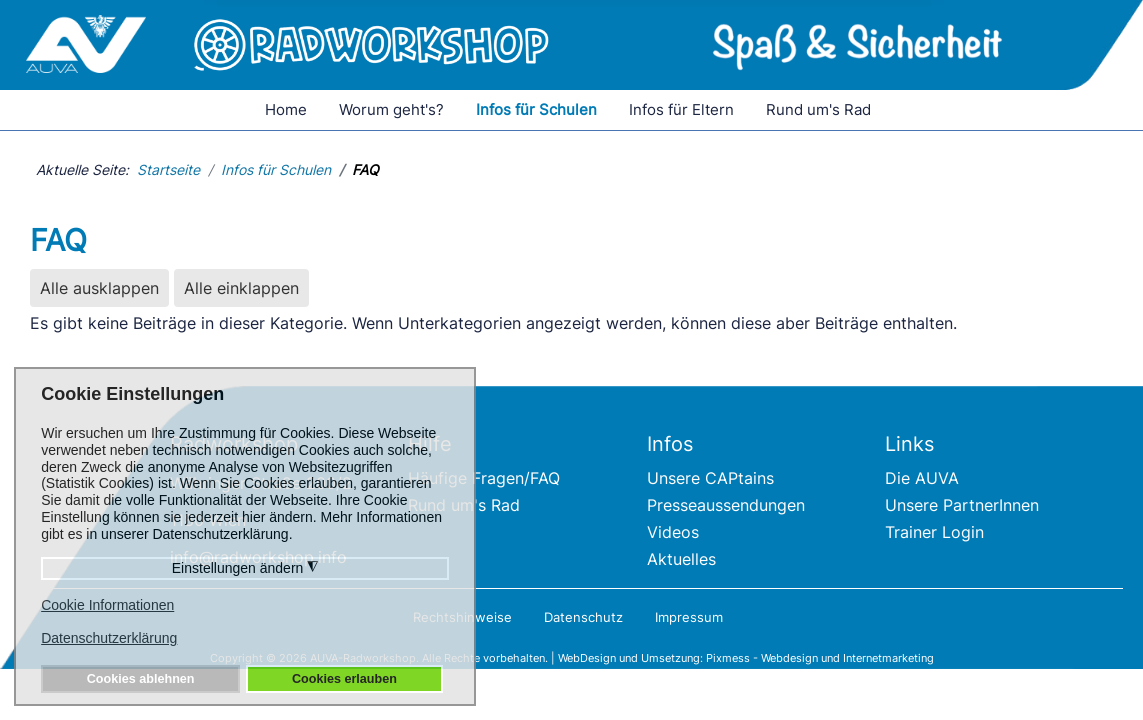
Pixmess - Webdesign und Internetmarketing (820, 658)
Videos (673, 532)
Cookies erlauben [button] (344, 679)
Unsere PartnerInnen (962, 505)
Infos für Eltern (681, 109)
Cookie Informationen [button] (107, 605)
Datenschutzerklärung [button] (109, 638)
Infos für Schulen (536, 109)
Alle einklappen (241, 288)
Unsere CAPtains (710, 478)
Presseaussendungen (726, 505)
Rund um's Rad (818, 109)
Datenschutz (583, 617)
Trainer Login (934, 532)
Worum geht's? (391, 109)
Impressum (689, 617)
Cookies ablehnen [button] (141, 679)
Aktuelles (681, 559)
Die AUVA (922, 478)
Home (286, 109)
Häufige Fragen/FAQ (484, 478)
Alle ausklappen (99, 288)
